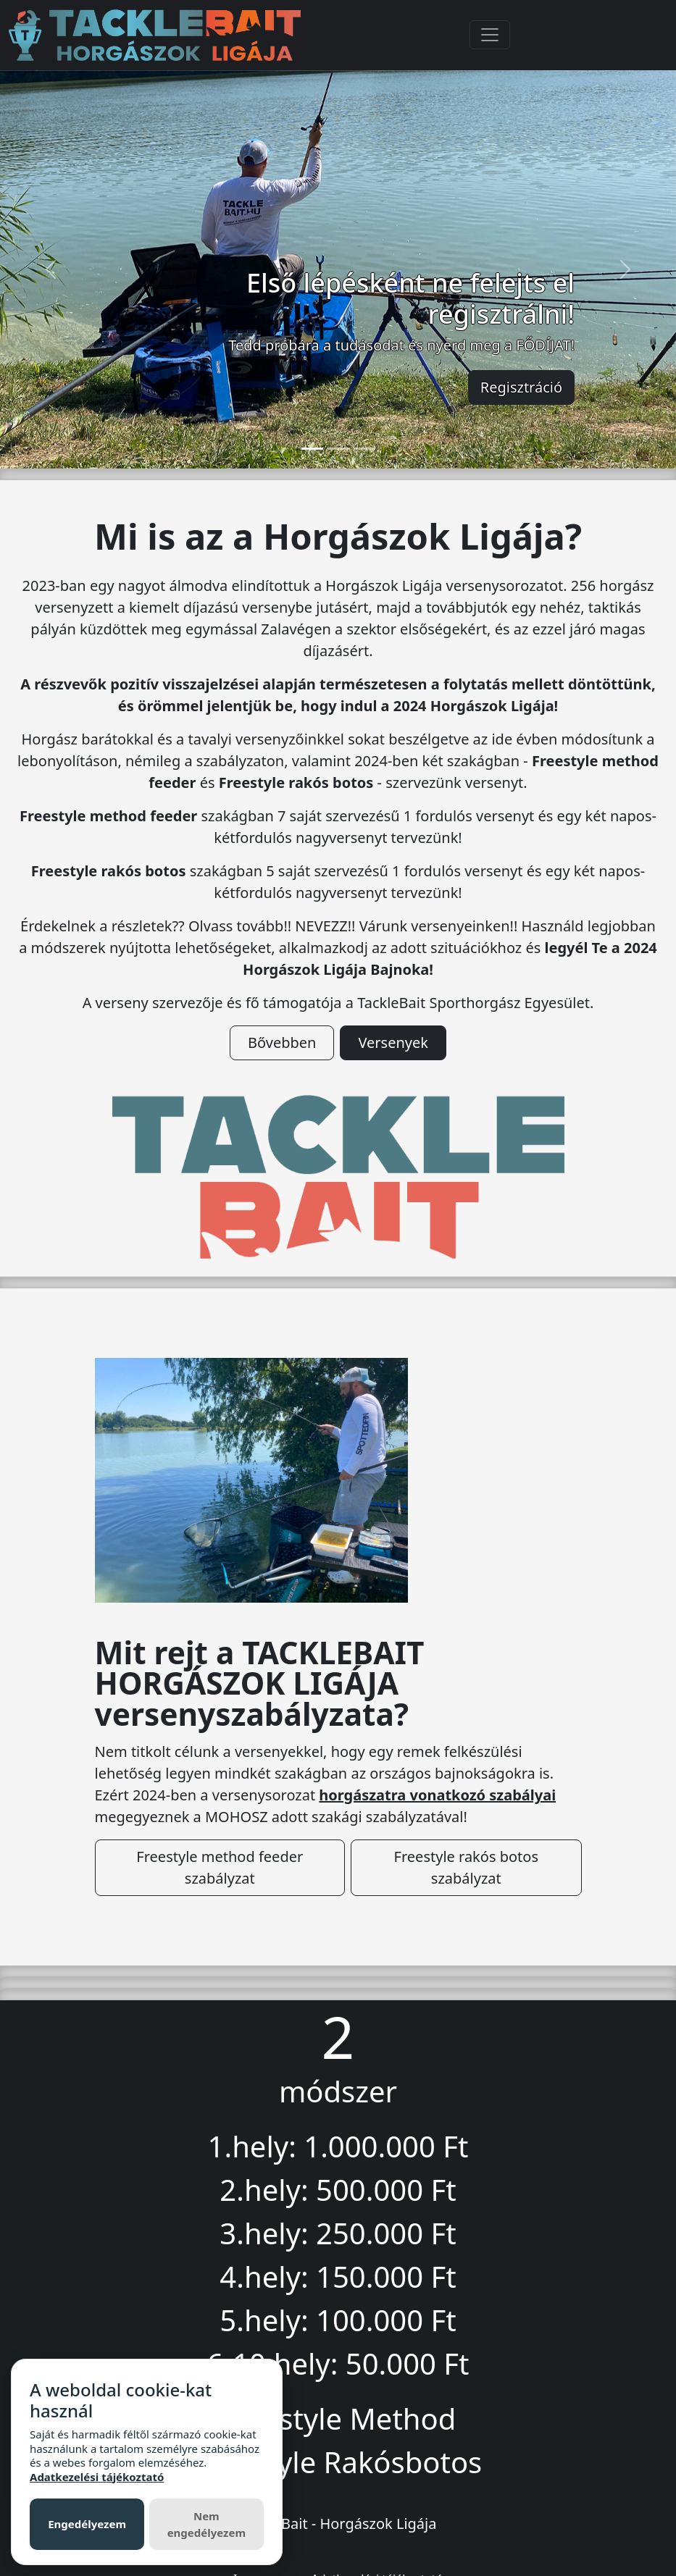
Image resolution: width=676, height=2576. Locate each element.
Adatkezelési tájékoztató (97, 2477)
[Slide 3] (364, 448)
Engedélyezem (87, 2524)
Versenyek (393, 1042)
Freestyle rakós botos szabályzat (466, 1867)
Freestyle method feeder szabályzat (219, 1867)
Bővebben (282, 1042)
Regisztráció (521, 387)
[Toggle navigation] (490, 34)
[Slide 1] (312, 448)
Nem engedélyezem (206, 2524)
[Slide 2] (338, 448)
